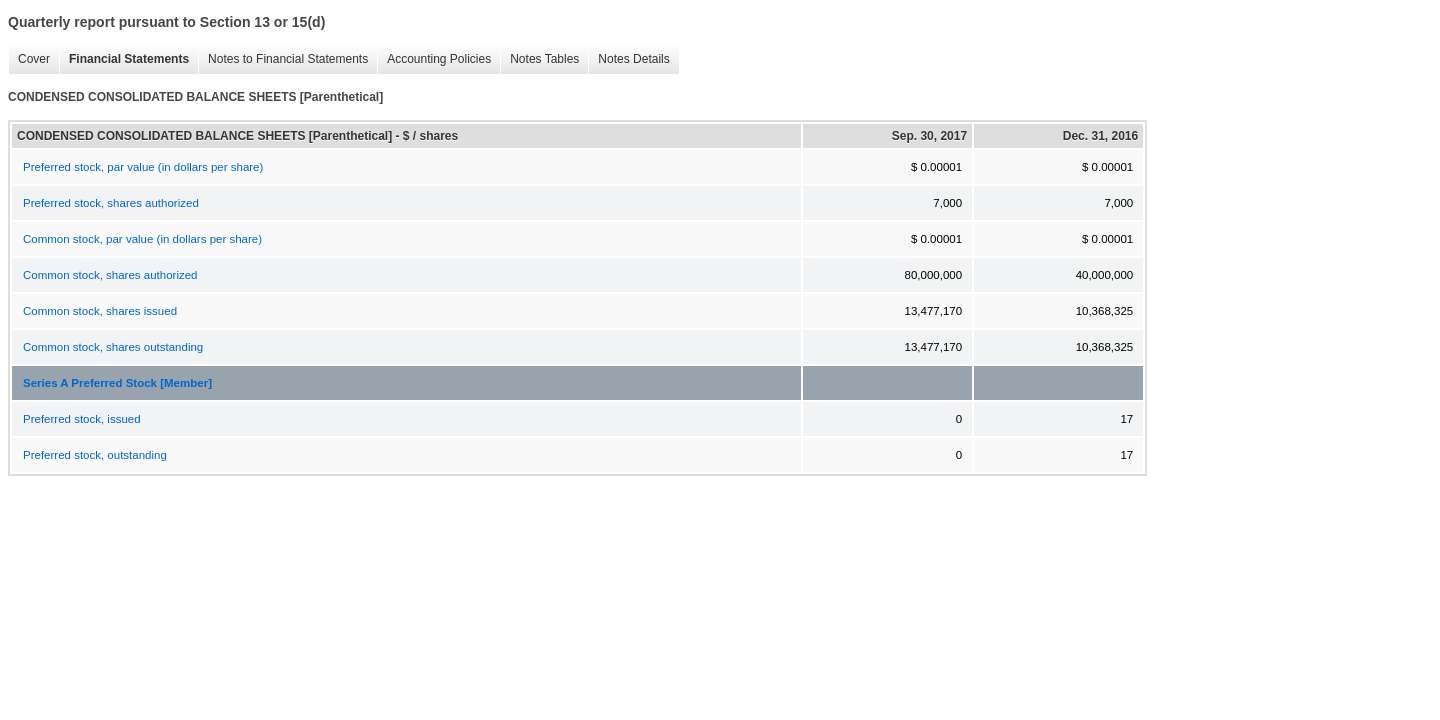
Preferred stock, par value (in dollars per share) (143, 167)
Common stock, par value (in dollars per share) (142, 239)
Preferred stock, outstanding (95, 455)
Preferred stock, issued (82, 419)
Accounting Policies (434, 59)
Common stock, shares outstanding (113, 347)
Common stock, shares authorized (110, 275)
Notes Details (628, 59)
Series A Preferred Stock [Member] (117, 383)
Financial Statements (124, 59)
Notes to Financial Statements (283, 59)
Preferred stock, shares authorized (111, 203)
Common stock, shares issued (100, 311)
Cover (29, 59)
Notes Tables (539, 59)
